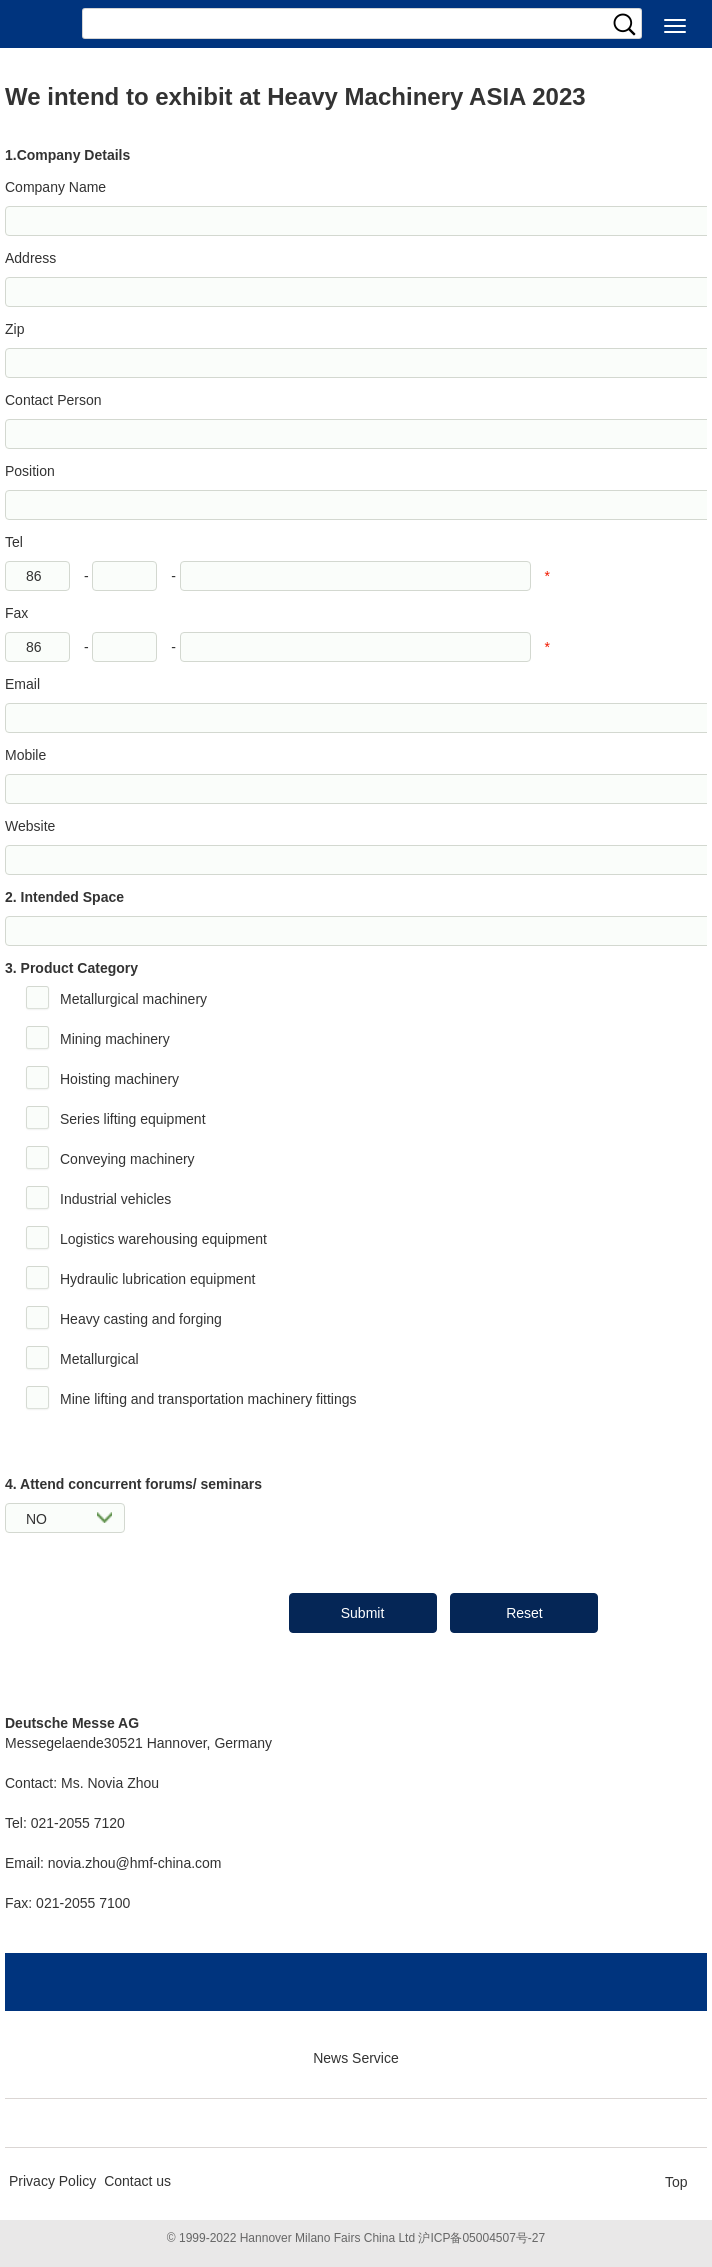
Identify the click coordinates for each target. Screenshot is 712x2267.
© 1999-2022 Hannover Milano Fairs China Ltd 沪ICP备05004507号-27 (356, 2238)
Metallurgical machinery (133, 999)
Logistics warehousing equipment (163, 1239)
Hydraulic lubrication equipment (157, 1279)
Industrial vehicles (115, 1199)
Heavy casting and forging (141, 1319)
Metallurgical (99, 1359)
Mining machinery (115, 1039)
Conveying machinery (127, 1159)
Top (676, 2182)
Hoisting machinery (119, 1079)
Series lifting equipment (133, 1119)
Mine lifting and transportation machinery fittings (208, 1399)
